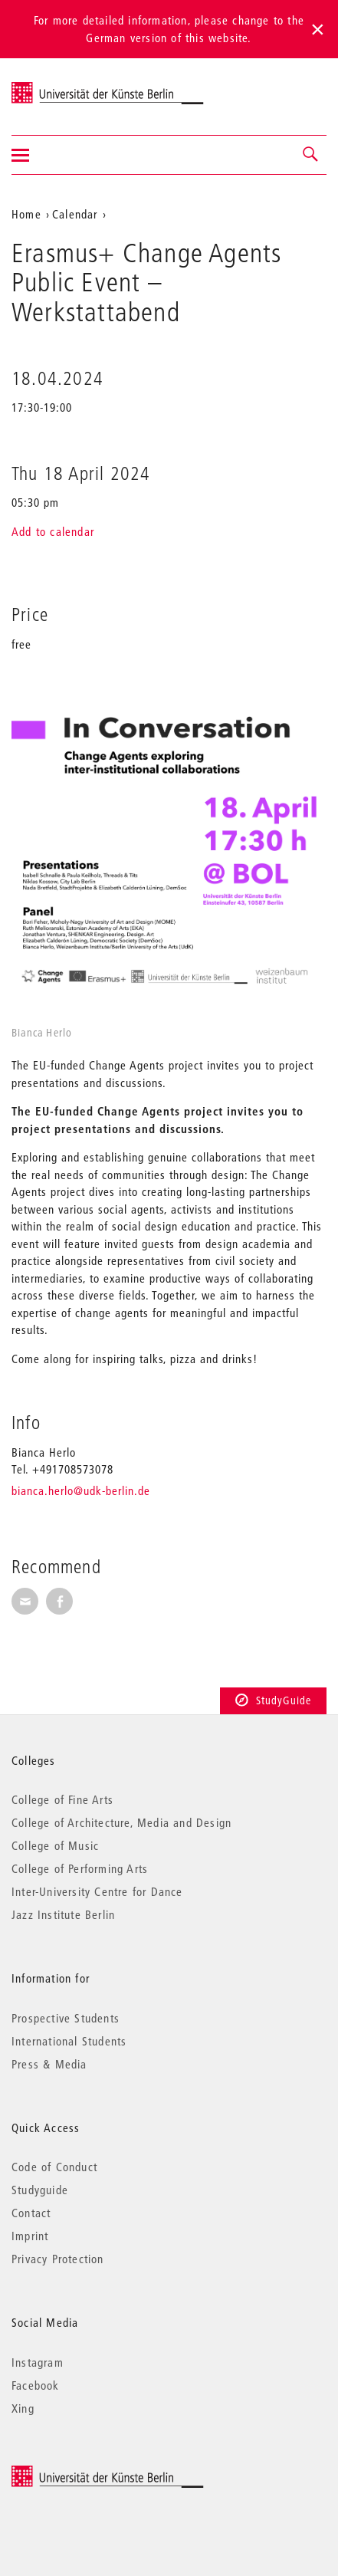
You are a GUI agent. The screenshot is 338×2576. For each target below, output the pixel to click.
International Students (68, 2041)
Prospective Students (65, 2018)
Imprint (29, 2235)
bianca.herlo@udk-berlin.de (80, 1490)
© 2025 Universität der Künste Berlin (91, 2473)
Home (26, 214)
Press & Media (49, 2064)
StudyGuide (273, 1700)
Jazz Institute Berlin (63, 1914)
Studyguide (39, 2189)
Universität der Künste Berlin (71, 86)
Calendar (75, 214)
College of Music (55, 1845)
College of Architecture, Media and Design (121, 1822)
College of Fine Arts (62, 1799)
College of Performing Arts (79, 1868)
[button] (311, 155)
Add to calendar (52, 531)
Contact (31, 2212)
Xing (22, 2408)
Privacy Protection (57, 2258)
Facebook (35, 2385)
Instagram (37, 2362)
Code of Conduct (54, 2166)
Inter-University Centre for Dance (97, 1891)
